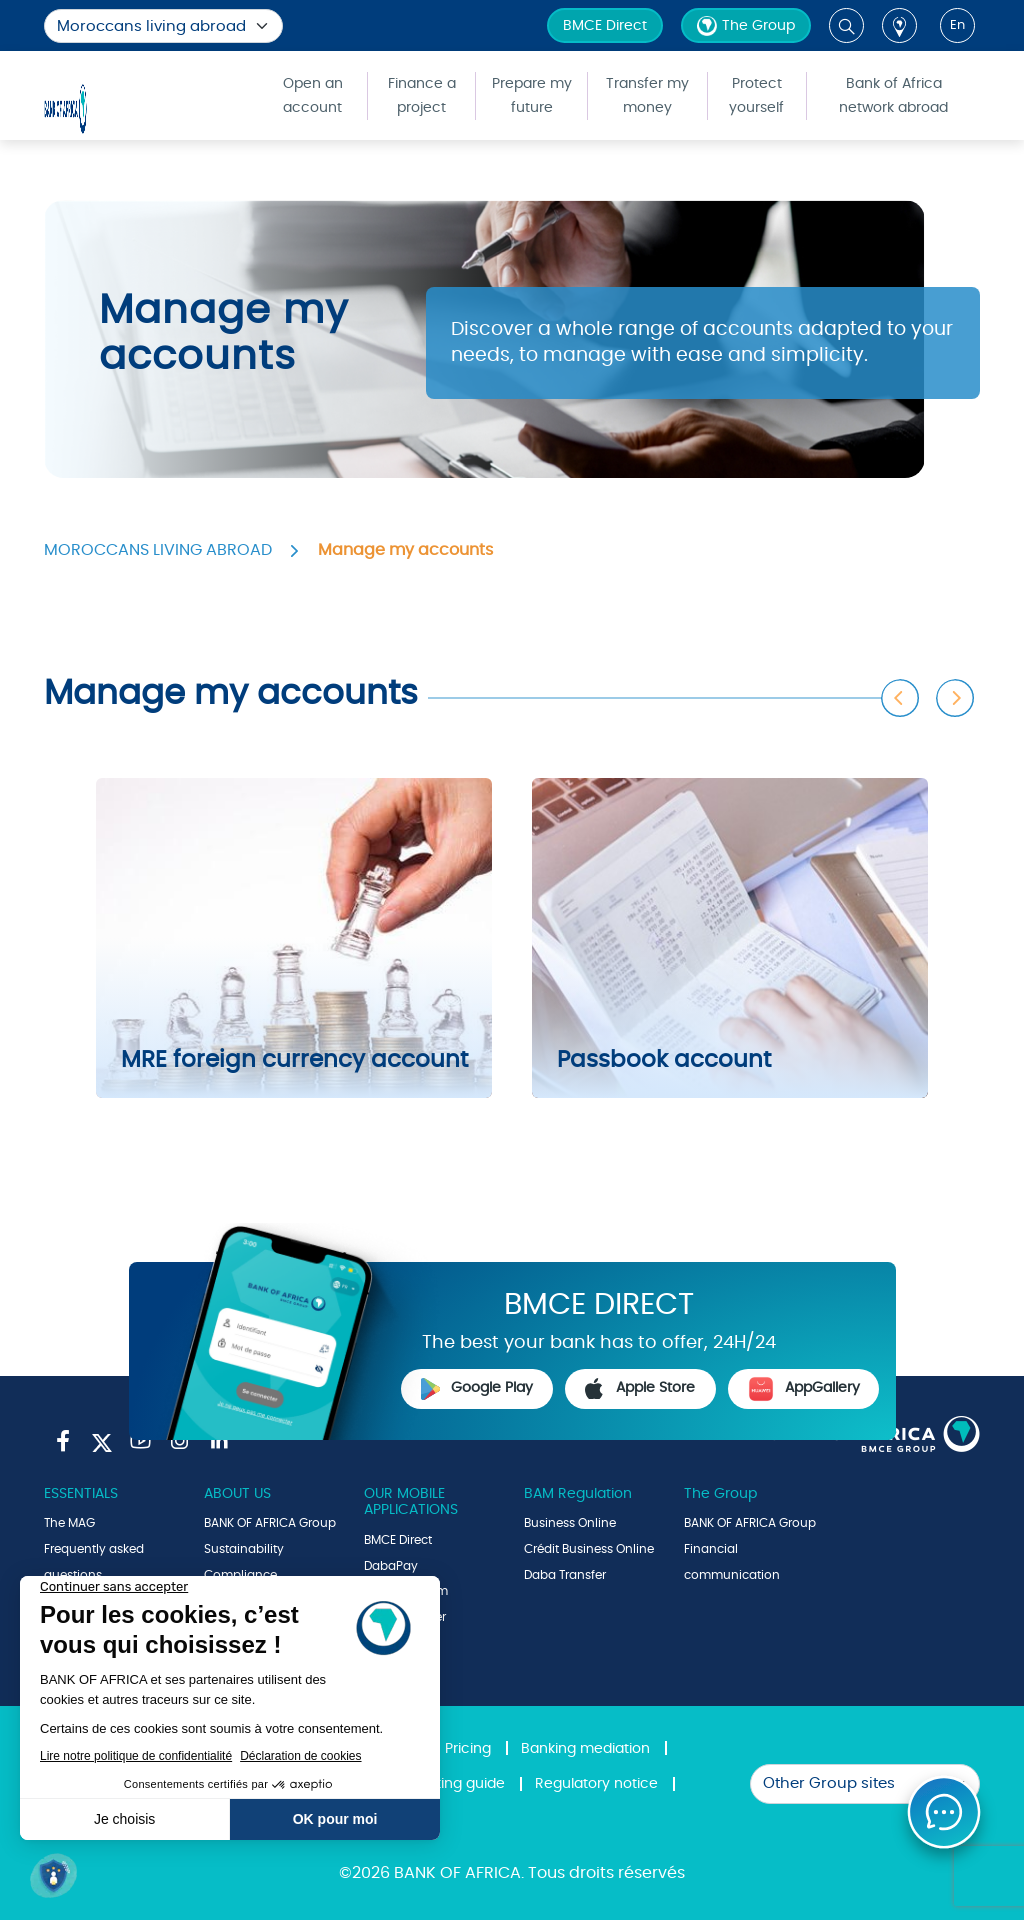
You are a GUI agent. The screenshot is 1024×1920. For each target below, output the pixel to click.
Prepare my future (532, 96)
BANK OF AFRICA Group (270, 1523)
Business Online (570, 1523)
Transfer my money (647, 96)
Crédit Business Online (589, 1549)
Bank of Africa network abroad (893, 96)
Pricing (468, 1749)
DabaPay (391, 1566)
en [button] (957, 25)
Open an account (313, 96)
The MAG (69, 1523)
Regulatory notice (596, 1784)
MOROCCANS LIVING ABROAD (158, 550)
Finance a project (422, 96)
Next (956, 699)
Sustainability (244, 1549)
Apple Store (640, 1389)
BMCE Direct (605, 26)
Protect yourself (756, 96)
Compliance (240, 1575)
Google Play (477, 1389)
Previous (901, 699)
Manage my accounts (405, 550)
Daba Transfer (565, 1575)
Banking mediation (585, 1749)
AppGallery (804, 1389)
